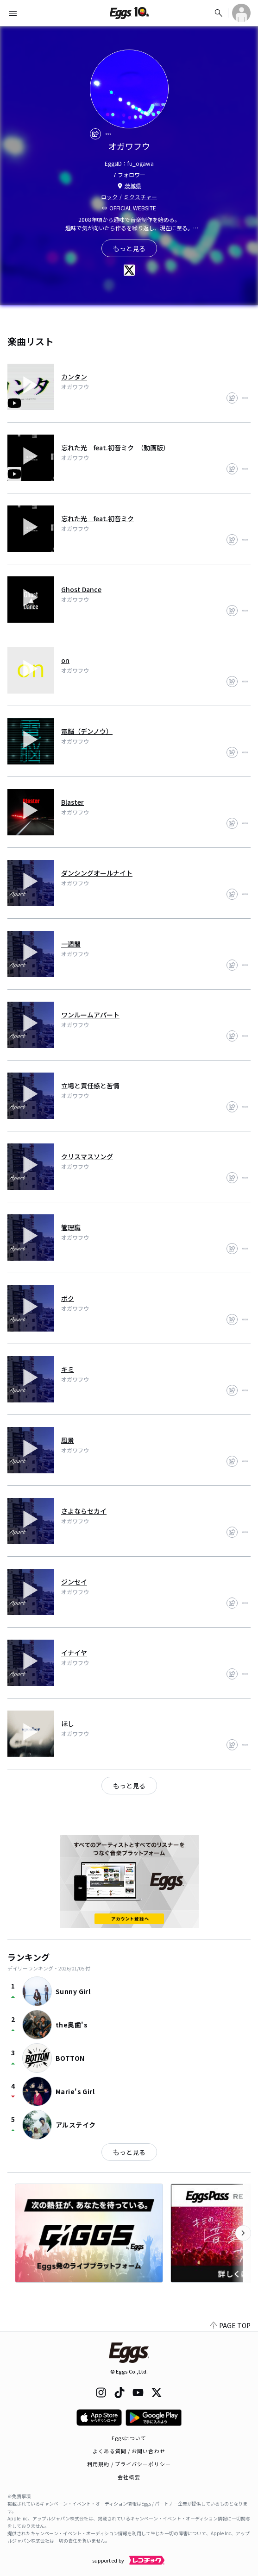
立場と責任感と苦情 (90, 1085)
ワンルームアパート (90, 1014)
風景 (67, 1440)
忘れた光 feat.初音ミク (97, 518)
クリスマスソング (87, 1156)
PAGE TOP (230, 2325)
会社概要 (129, 2477)
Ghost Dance (81, 589)
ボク (67, 1298)
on (65, 660)
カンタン (74, 376)
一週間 (71, 943)
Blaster (72, 802)
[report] (108, 133)
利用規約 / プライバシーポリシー (129, 2464)
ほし (67, 1723)
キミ (67, 1369)
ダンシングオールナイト (96, 873)
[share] (95, 133)
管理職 (71, 1227)
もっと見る (129, 2152)
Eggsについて (129, 2438)
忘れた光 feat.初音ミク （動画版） (115, 447)
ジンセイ (74, 1581)
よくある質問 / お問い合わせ (129, 2451)
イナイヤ (74, 1652)
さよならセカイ (84, 1510)
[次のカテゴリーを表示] (243, 2233)
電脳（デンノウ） (87, 731)
